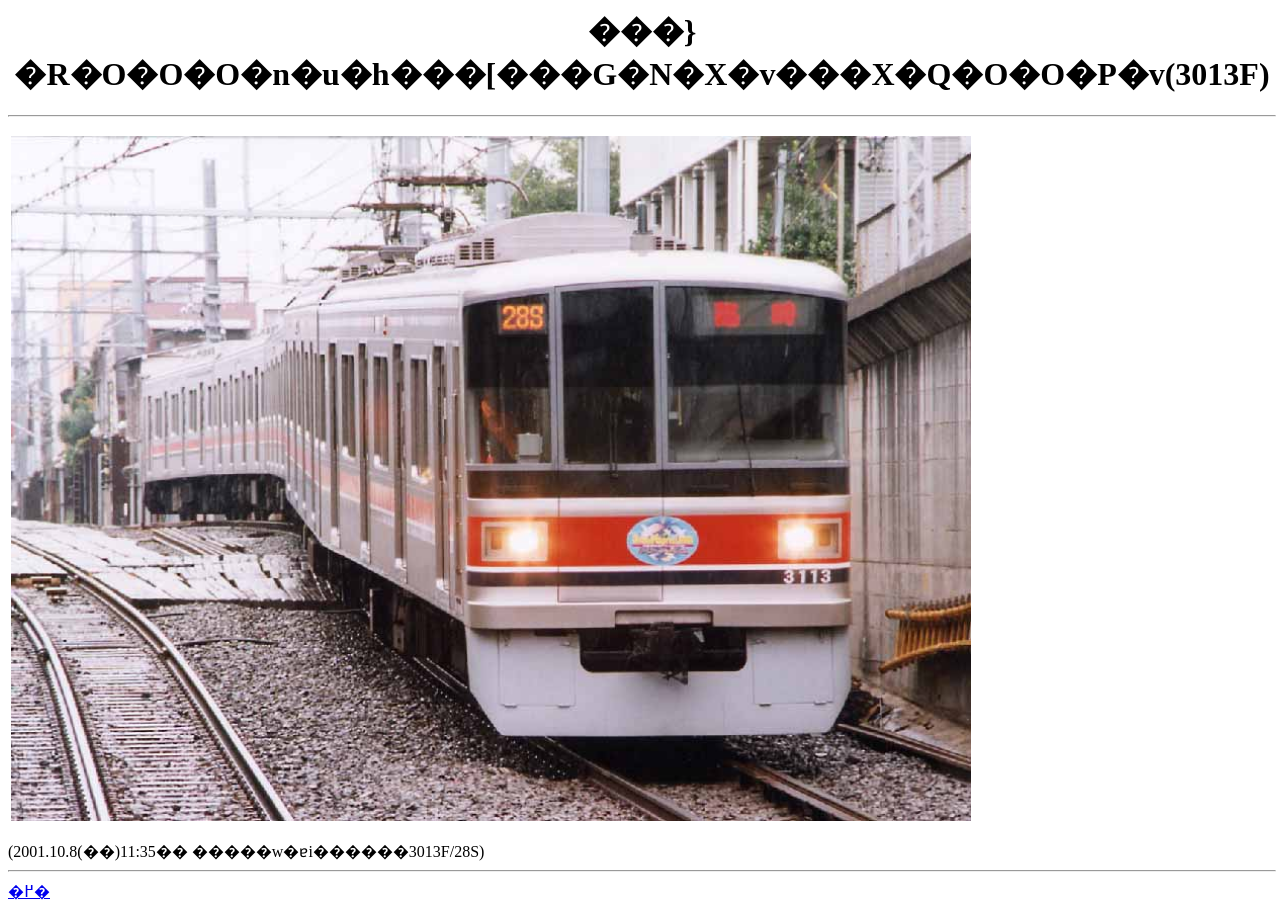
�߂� (29, 891)
